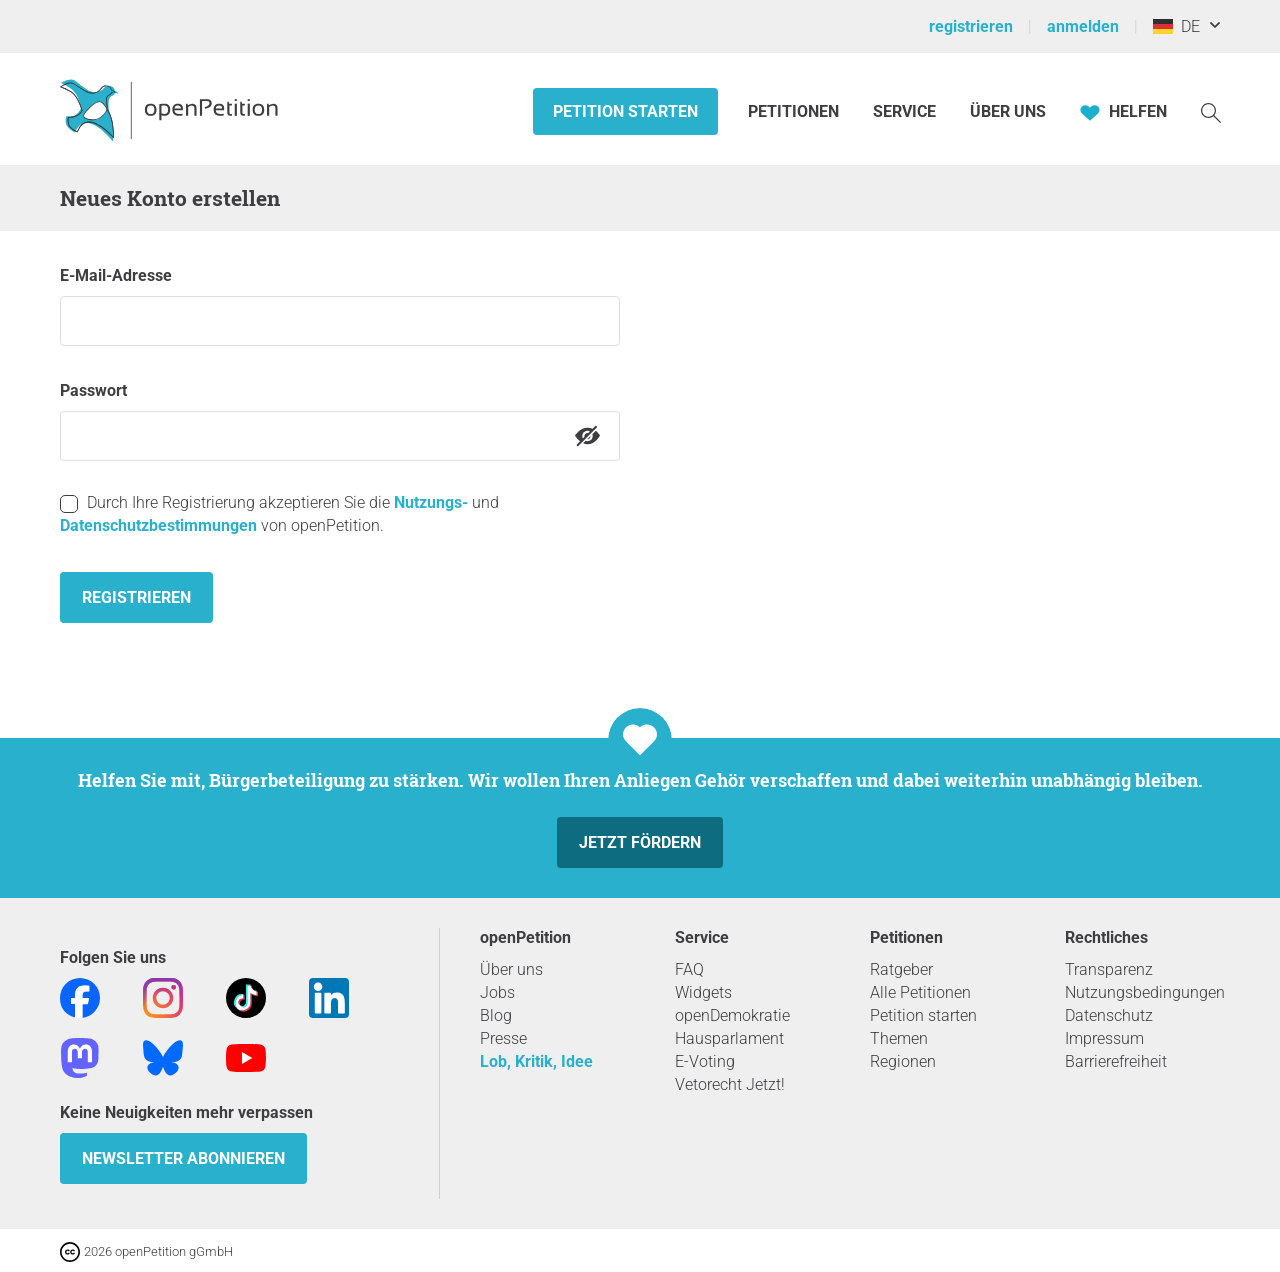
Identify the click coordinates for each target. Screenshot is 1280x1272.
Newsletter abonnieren (183, 1158)
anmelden (1083, 26)
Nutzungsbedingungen (1145, 992)
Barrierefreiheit (1116, 1061)
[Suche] (1211, 111)
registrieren (971, 26)
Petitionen (795, 111)
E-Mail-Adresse (116, 275)
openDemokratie (732, 1015)
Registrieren (136, 597)
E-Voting (705, 1061)
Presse (503, 1038)
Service (904, 111)
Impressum (1104, 1038)
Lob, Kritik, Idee (536, 1061)
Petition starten (625, 111)
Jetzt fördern (640, 842)
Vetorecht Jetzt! (730, 1084)
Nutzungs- (431, 502)
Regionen (903, 1061)
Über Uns (1008, 111)
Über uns (511, 969)
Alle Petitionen (920, 992)
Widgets (703, 992)
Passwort (93, 390)
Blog (496, 1015)
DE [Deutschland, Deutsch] (1176, 26)
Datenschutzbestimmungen (158, 525)
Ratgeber (901, 969)
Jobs (497, 992)
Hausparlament (729, 1038)
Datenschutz (1109, 1015)
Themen (899, 1038)
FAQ (689, 969)
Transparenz (1109, 969)
